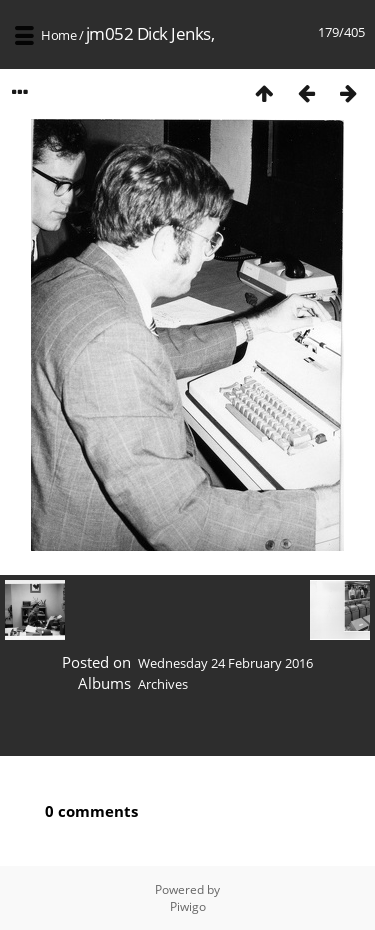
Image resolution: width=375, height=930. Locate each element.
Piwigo (188, 906)
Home (58, 35)
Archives (163, 684)
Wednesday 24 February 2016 (225, 663)
